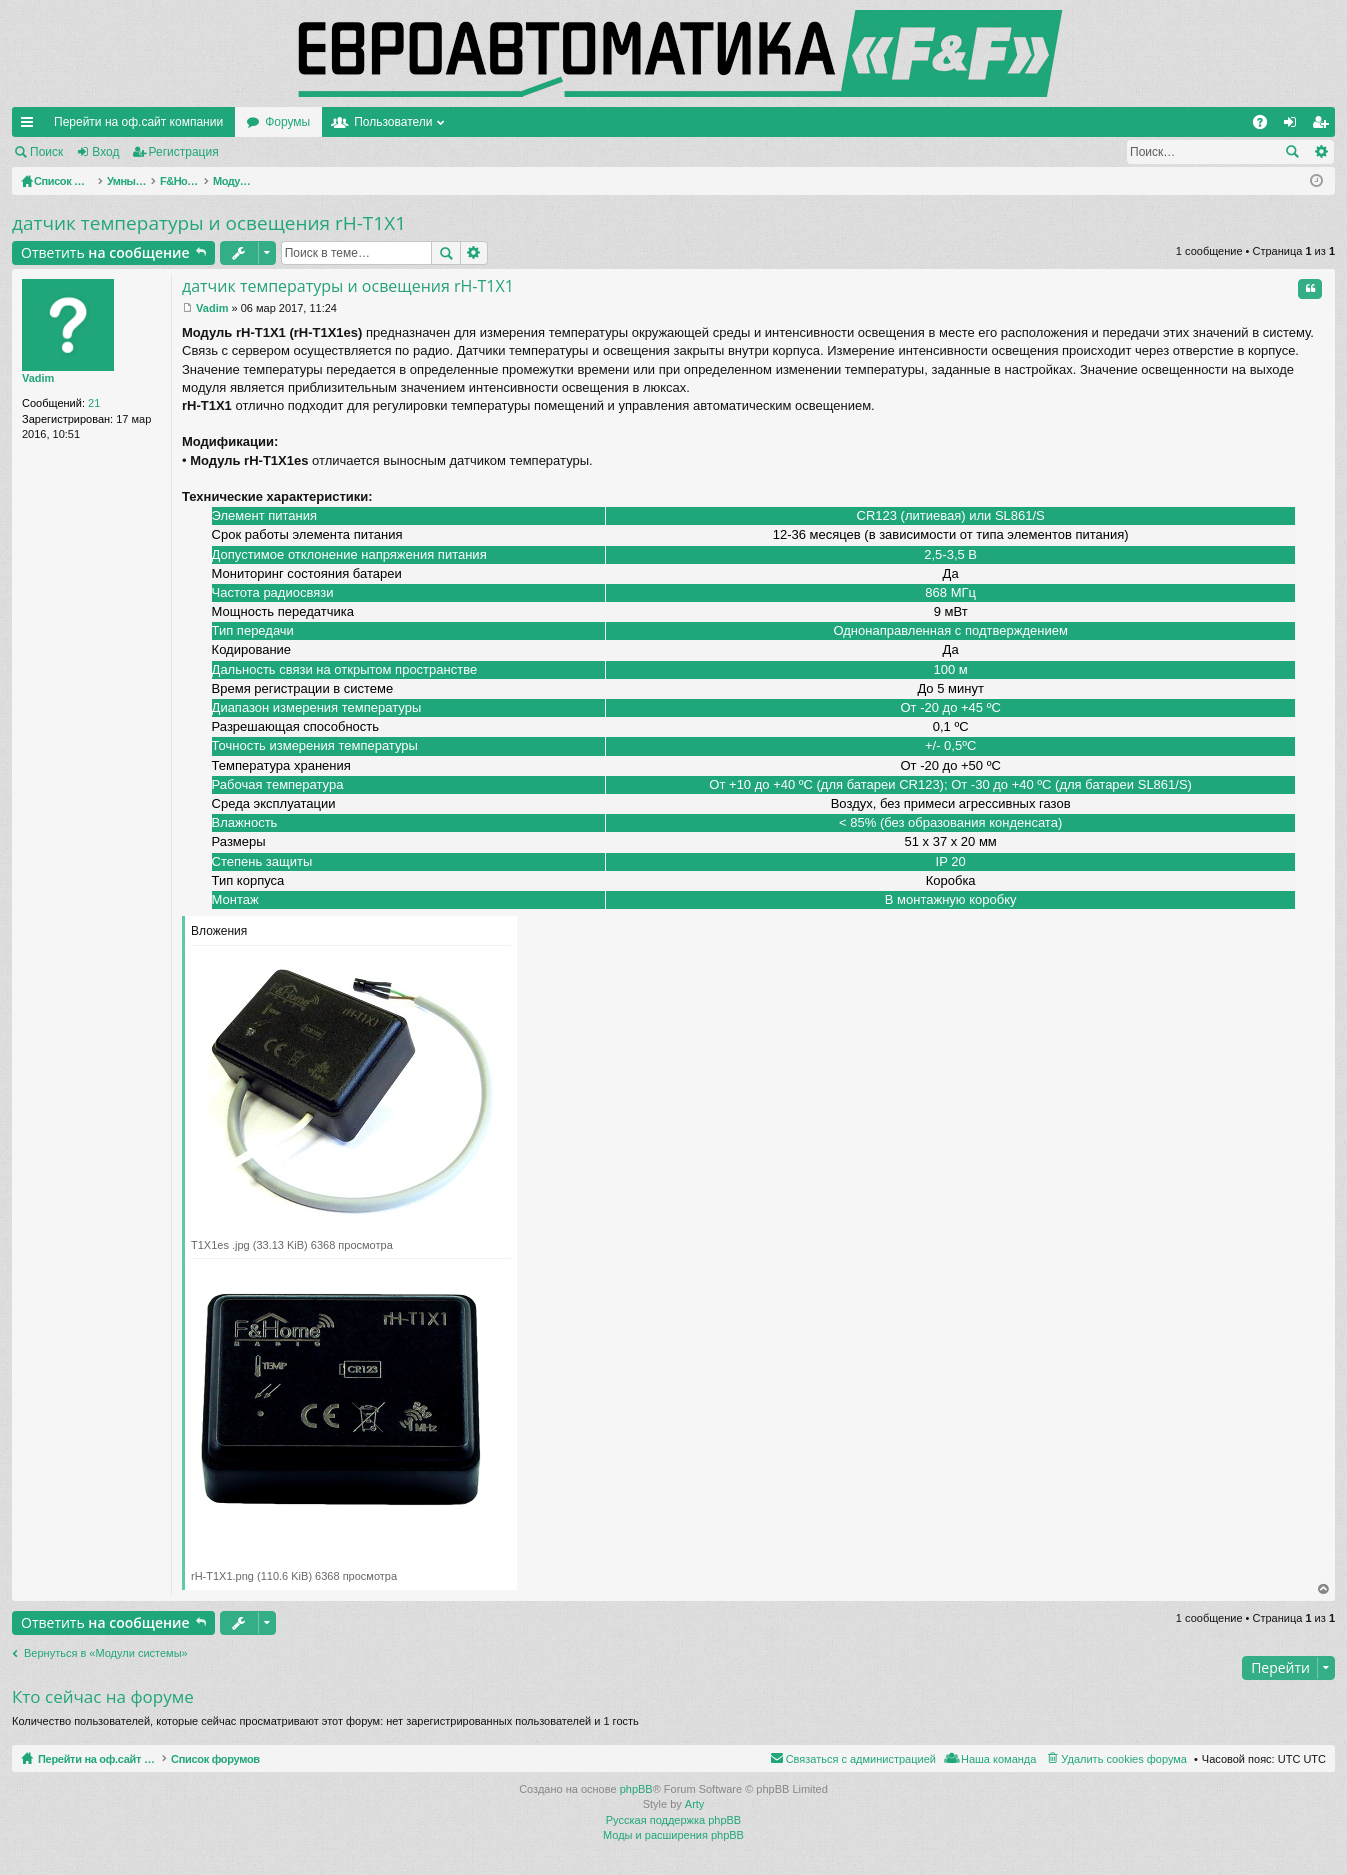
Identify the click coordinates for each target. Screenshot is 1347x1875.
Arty (695, 1804)
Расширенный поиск (1320, 152)
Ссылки (31, 126)
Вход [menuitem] (1294, 126)
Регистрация (184, 152)
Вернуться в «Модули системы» (106, 1653)
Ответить (105, 252)
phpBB (636, 1789)
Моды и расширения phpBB (673, 1835)
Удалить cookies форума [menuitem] (1124, 1759)
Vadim (38, 378)
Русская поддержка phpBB (673, 1820)
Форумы (287, 122)
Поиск (46, 152)
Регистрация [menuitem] (1324, 126)
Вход (105, 152)
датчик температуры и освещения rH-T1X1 (209, 223)
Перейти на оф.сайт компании (138, 122)
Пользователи (393, 122)
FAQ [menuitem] (1266, 126)
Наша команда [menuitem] (998, 1759)
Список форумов (262, 1759)
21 (94, 403)
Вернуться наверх (1324, 1589)
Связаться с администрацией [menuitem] (861, 1759)
